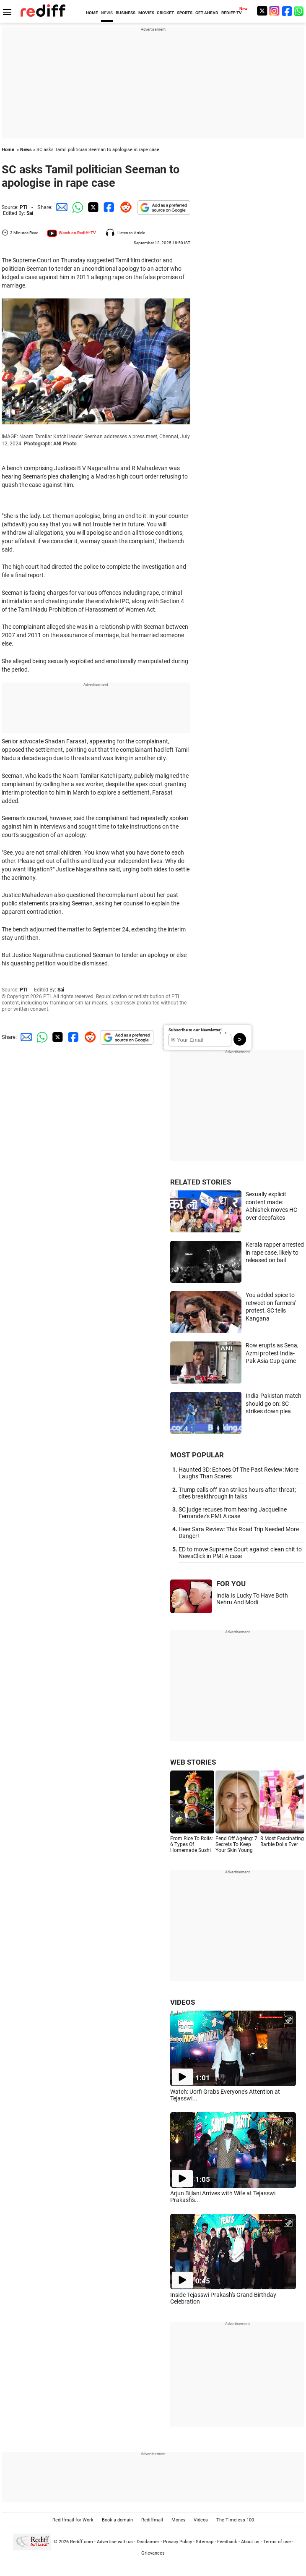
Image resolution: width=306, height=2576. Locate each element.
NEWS (107, 13)
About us (250, 2542)
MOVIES (146, 13)
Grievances (153, 2553)
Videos (201, 2520)
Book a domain (117, 2520)
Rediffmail (152, 2520)
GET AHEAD (206, 13)
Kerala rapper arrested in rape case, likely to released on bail (275, 1252)
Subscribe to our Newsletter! (195, 1030)
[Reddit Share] (124, 207)
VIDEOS (182, 2002)
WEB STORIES (193, 1762)
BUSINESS (125, 13)
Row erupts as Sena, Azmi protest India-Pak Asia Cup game (272, 1353)
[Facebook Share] (108, 207)
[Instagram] (274, 10)
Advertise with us (115, 2542)
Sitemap (204, 2542)
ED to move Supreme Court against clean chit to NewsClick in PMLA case (240, 1552)
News (26, 149)
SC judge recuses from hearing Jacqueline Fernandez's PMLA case (233, 1512)
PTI (24, 207)
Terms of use (277, 2542)
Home (8, 149)
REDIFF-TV (231, 13)
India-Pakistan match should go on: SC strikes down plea (273, 1403)
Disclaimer (148, 2542)
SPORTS (184, 13)
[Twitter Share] (92, 207)
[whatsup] (299, 10)
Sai (29, 213)
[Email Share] (60, 207)
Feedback (227, 2542)
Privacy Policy (177, 2542)
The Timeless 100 (235, 2520)
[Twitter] (262, 10)
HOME (92, 13)
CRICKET (165, 13)
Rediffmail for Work (72, 2520)
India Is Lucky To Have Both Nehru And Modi (252, 1599)
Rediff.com (81, 2542)
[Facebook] (287, 10)
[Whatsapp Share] (76, 207)
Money (178, 2520)
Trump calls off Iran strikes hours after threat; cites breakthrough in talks (237, 1493)
